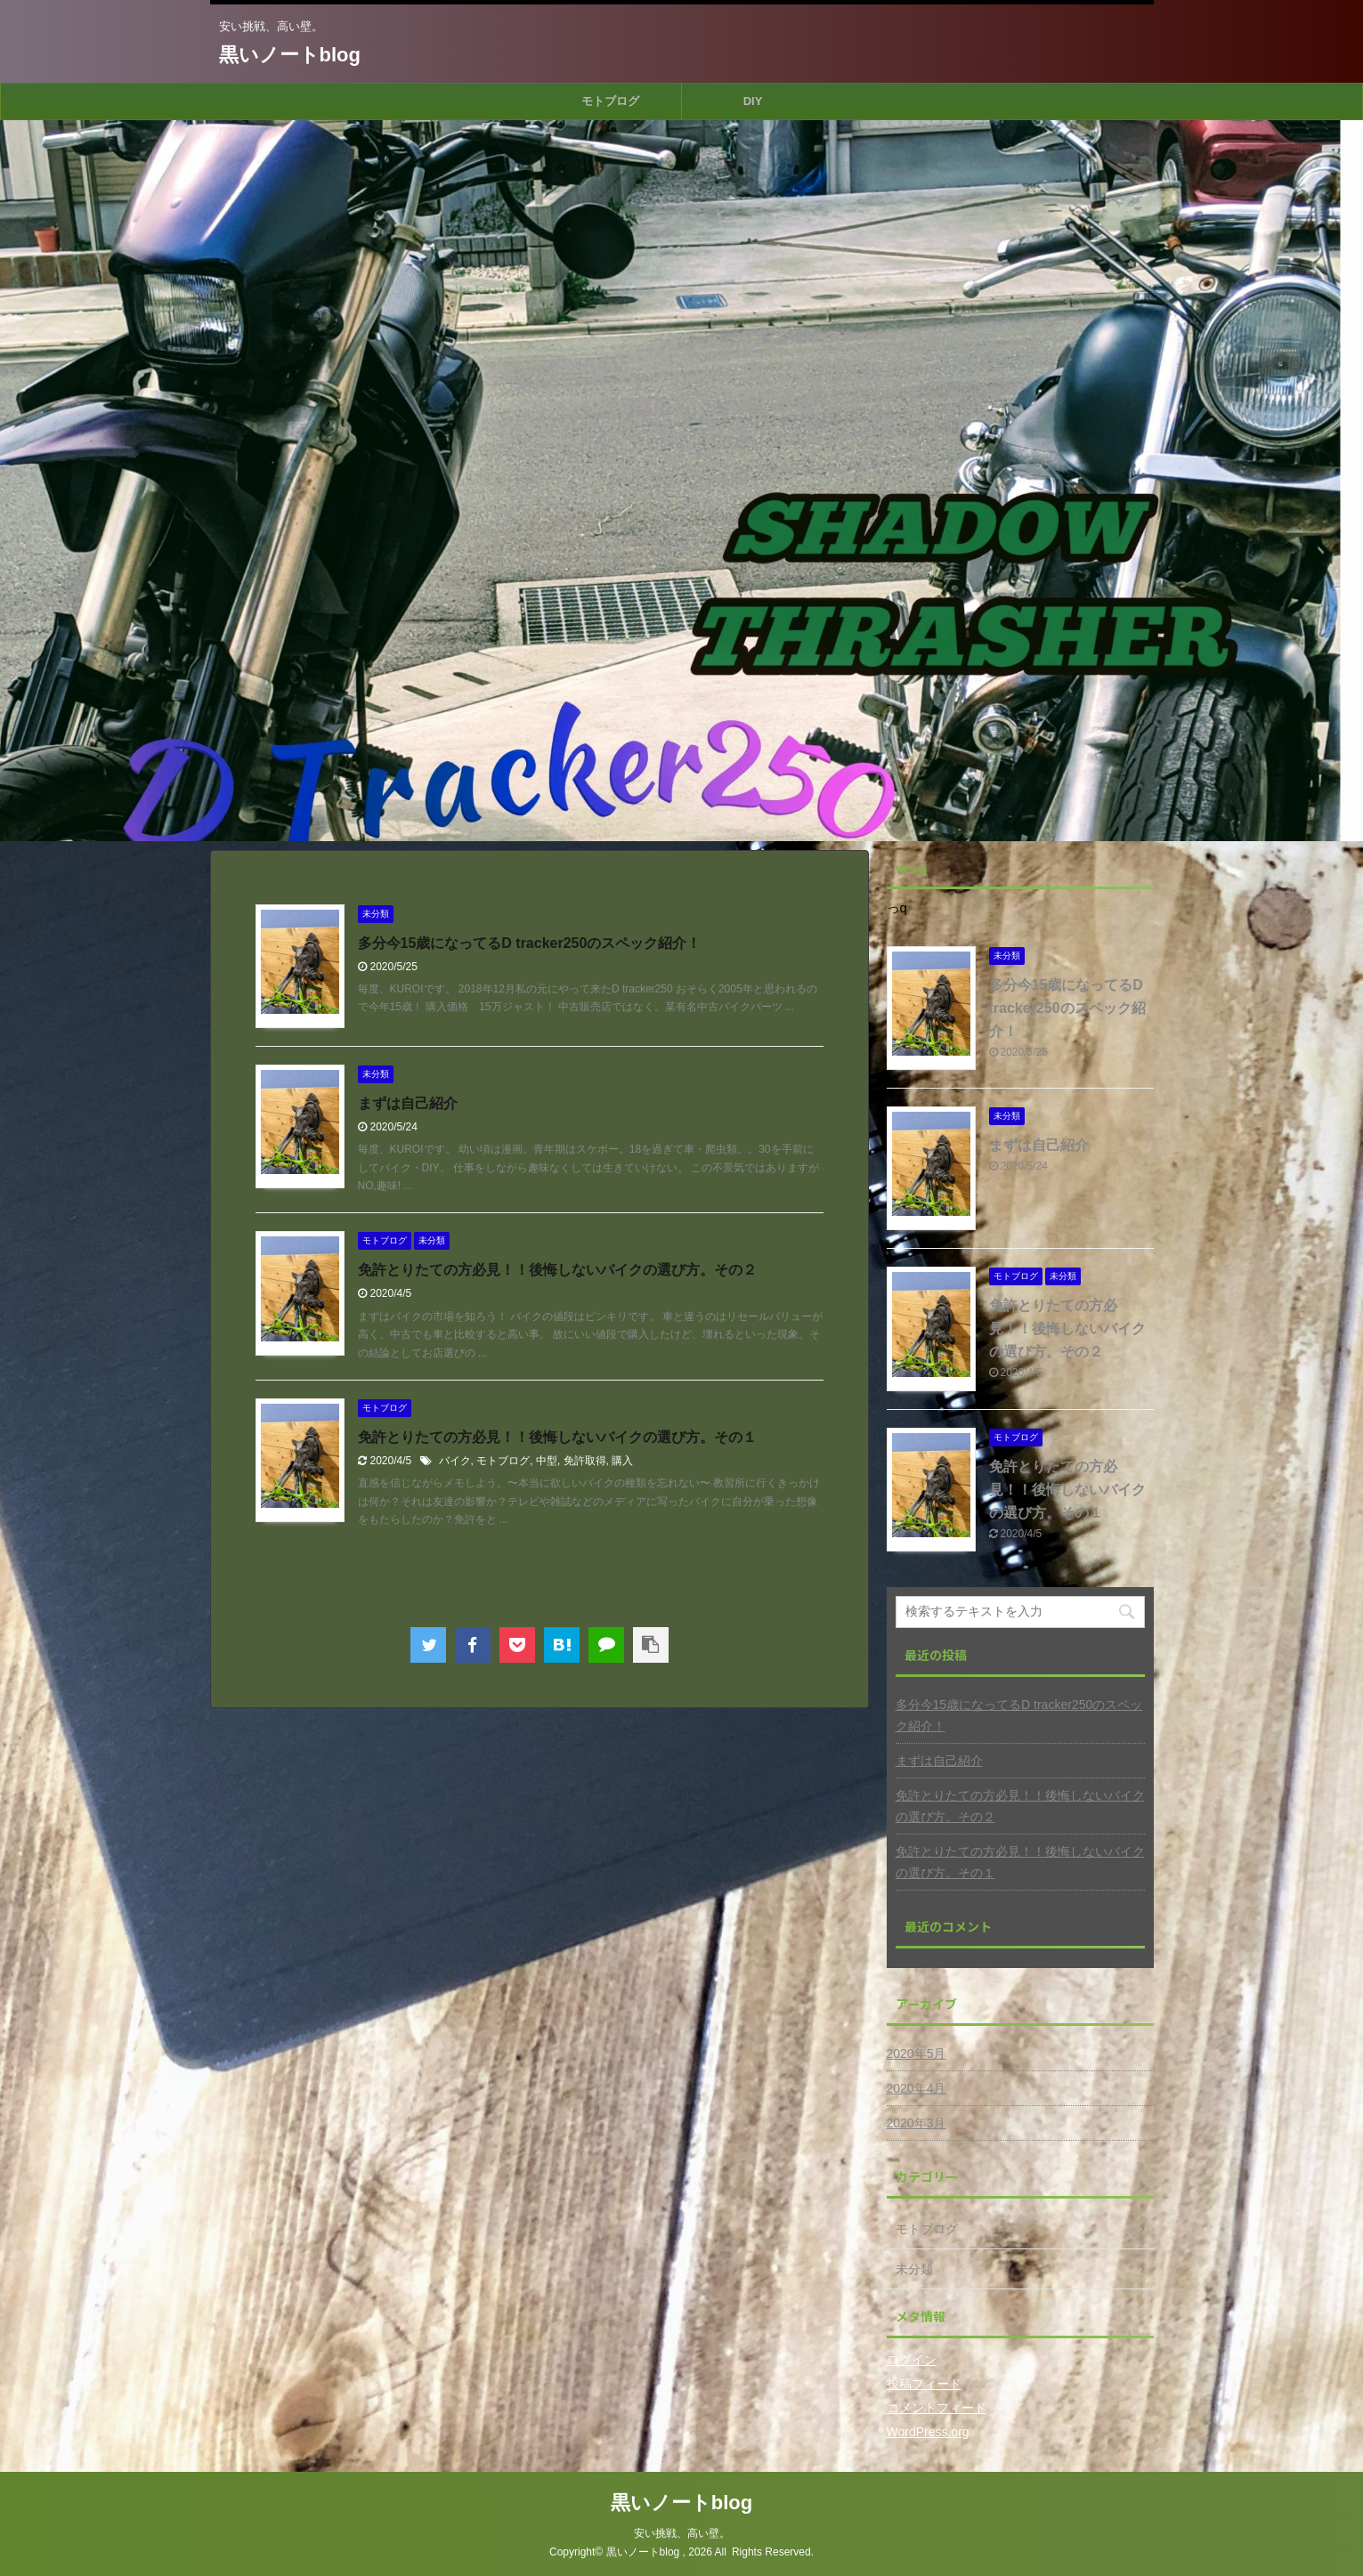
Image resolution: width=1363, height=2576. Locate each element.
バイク (455, 1460)
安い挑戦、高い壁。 (682, 2533)
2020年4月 (916, 2088)
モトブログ (610, 101)
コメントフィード (936, 2408)
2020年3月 (916, 2123)
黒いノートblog (290, 55)
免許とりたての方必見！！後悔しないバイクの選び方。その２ (557, 1269)
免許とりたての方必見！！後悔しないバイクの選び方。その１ (557, 1437)
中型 (546, 1460)
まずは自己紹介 (408, 1103)
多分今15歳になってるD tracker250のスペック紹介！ (530, 943)
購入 (622, 1460)
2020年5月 (916, 2053)
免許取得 (585, 1460)
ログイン (912, 2360)
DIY (753, 101)
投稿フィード (924, 2384)
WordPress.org (928, 2432)
